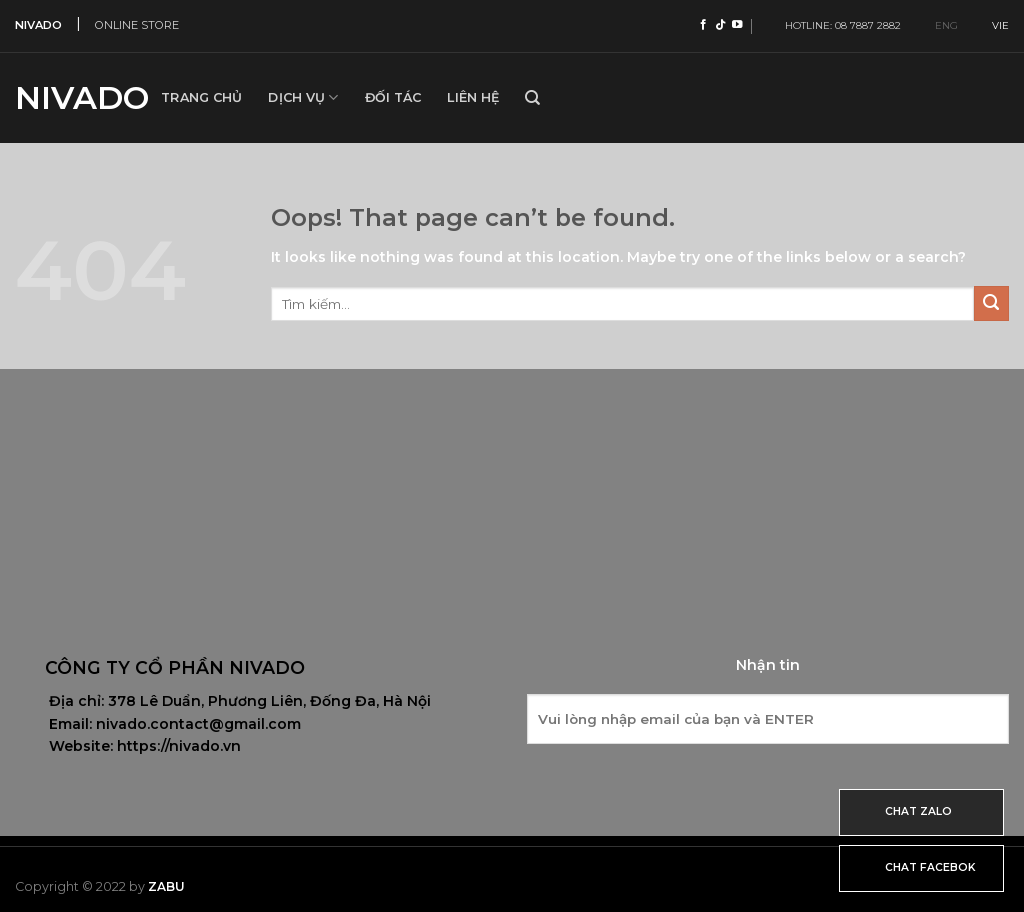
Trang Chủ (201, 97)
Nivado (73, 98)
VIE (992, 25)
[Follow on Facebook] (703, 25)
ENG (938, 25)
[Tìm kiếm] (532, 98)
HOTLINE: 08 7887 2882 (838, 25)
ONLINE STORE (137, 25)
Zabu (166, 886)
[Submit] (991, 303)
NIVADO (38, 25)
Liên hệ (473, 97)
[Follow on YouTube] (737, 25)
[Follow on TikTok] (720, 25)
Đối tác (393, 97)
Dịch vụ (303, 97)
